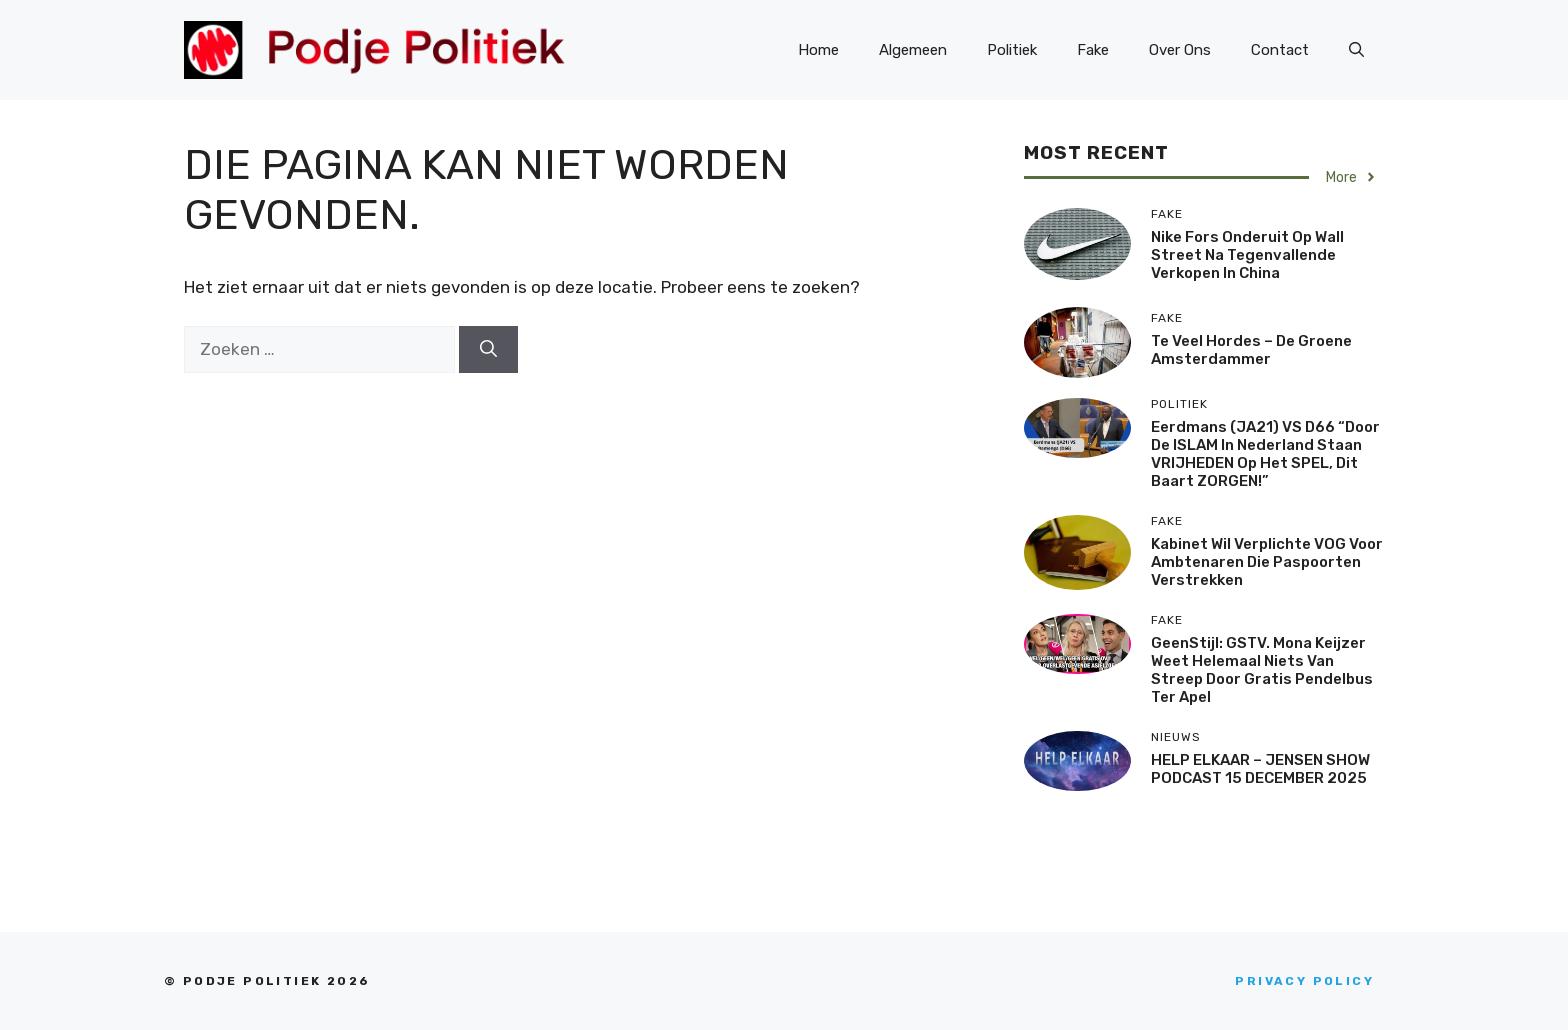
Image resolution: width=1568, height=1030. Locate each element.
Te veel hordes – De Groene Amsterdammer (1251, 350)
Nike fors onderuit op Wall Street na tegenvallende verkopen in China (1247, 255)
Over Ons (1180, 50)
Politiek (1012, 50)
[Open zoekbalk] (1356, 50)
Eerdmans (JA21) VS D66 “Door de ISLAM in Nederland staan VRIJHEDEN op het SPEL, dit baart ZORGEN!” (1265, 454)
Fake (1093, 50)
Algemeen (913, 50)
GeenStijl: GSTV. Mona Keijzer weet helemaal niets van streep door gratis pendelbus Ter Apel (1262, 670)
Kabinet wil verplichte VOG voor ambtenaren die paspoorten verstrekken (1267, 562)
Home (818, 50)
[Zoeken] (488, 350)
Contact (1280, 50)
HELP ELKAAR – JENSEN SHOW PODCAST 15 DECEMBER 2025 (1260, 769)
